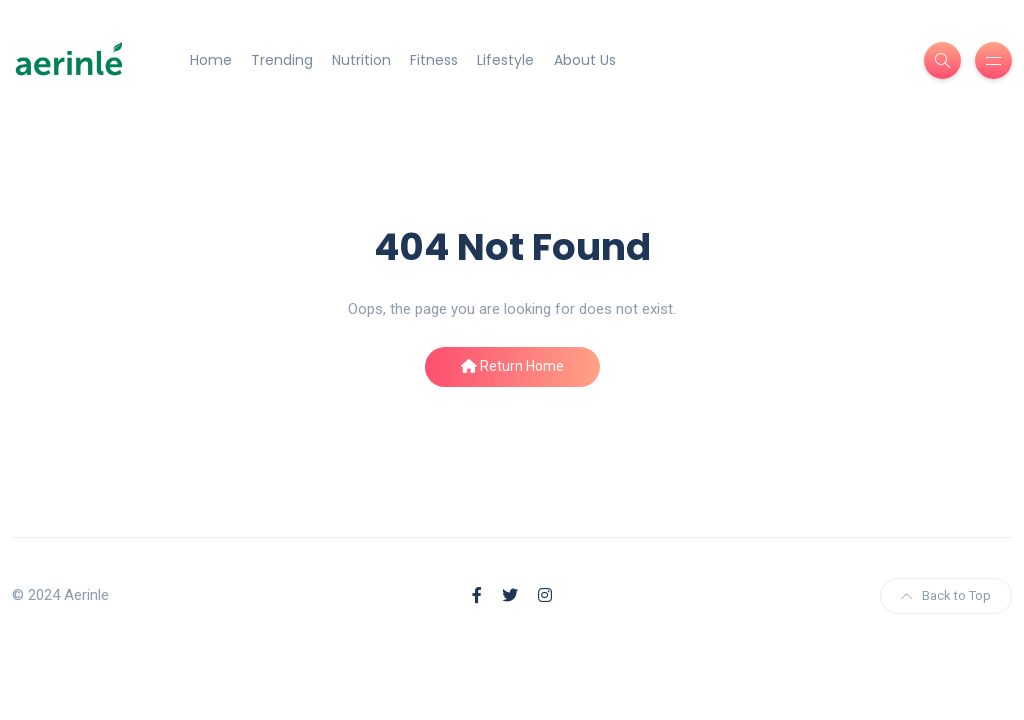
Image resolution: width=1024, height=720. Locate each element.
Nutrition (361, 60)
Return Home (512, 366)
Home (211, 60)
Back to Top (946, 595)
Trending (282, 60)
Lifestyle (505, 60)
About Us (585, 60)
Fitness (434, 60)
